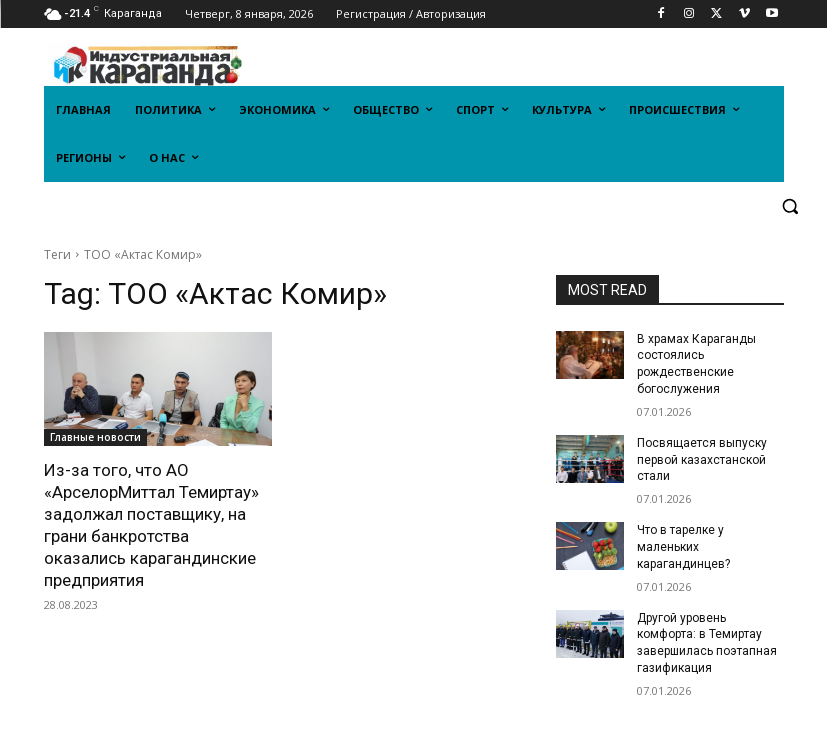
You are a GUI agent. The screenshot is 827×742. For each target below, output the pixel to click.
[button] (790, 206)
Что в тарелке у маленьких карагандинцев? (683, 547)
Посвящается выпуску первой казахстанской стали (702, 460)
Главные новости (95, 437)
